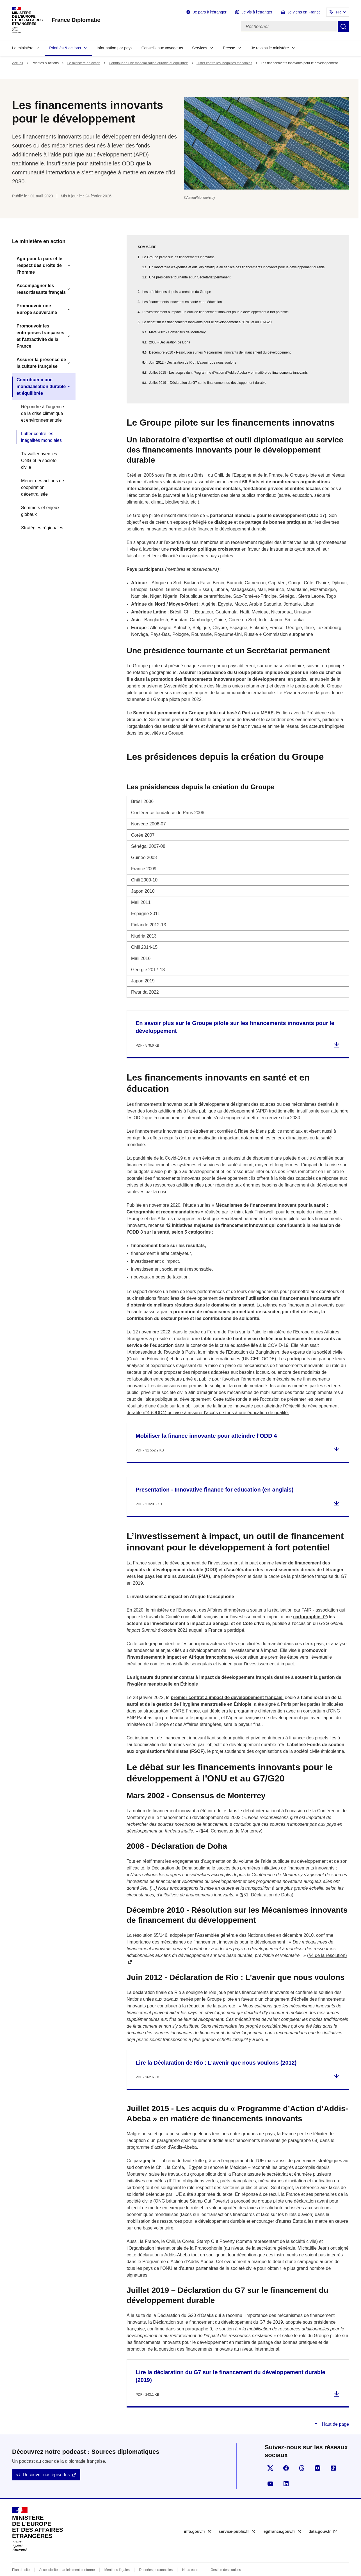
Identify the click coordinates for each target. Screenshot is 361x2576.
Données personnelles (156, 2556)
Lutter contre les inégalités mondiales (224, 63)
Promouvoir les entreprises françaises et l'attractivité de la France (40, 336)
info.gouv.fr (195, 2518)
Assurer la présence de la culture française (41, 363)
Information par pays (114, 48)
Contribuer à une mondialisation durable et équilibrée (148, 63)
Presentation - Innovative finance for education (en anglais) (214, 1476)
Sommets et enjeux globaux (40, 511)
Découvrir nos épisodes (46, 2461)
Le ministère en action (83, 63)
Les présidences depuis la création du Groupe (176, 292)
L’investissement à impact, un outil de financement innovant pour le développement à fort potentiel (215, 312)
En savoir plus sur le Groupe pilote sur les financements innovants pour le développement (235, 1014)
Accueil (17, 63)
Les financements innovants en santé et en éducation (182, 302)
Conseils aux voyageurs (162, 48)
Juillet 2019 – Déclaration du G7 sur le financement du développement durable (207, 383)
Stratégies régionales (42, 527)
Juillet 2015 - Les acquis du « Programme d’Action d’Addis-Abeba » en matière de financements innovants (228, 373)
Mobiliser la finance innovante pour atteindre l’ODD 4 (206, 1422)
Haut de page (335, 2410)
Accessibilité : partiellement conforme (67, 2556)
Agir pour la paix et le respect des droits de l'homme (39, 265)
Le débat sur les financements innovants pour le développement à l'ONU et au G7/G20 (207, 322)
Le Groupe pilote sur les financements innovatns (178, 257)
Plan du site (21, 2556)
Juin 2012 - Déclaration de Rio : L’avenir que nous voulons (192, 362)
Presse (229, 48)
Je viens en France (304, 12)
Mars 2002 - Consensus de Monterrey (177, 332)
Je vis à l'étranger (257, 12)
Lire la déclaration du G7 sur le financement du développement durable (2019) (230, 2363)
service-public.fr (234, 2518)
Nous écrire (190, 2556)
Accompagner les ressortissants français (41, 289)
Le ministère (22, 48)
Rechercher (343, 26)
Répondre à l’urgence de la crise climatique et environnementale (42, 413)
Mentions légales (117, 2556)
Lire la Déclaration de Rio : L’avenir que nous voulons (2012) (216, 2049)
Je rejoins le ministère (270, 48)
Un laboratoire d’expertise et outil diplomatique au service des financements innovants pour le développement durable (237, 267)
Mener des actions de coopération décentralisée (42, 487)
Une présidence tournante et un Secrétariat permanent (189, 277)
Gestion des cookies (226, 2556)
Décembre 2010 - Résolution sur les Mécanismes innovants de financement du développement (220, 352)
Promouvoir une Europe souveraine (37, 309)
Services (199, 48)
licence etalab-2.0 (197, 2569)
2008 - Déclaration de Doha (169, 342)
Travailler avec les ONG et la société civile (39, 460)
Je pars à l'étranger (209, 12)
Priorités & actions (65, 48)
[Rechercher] (289, 26)
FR (338, 12)
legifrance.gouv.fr (279, 2518)
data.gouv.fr (320, 2518)
